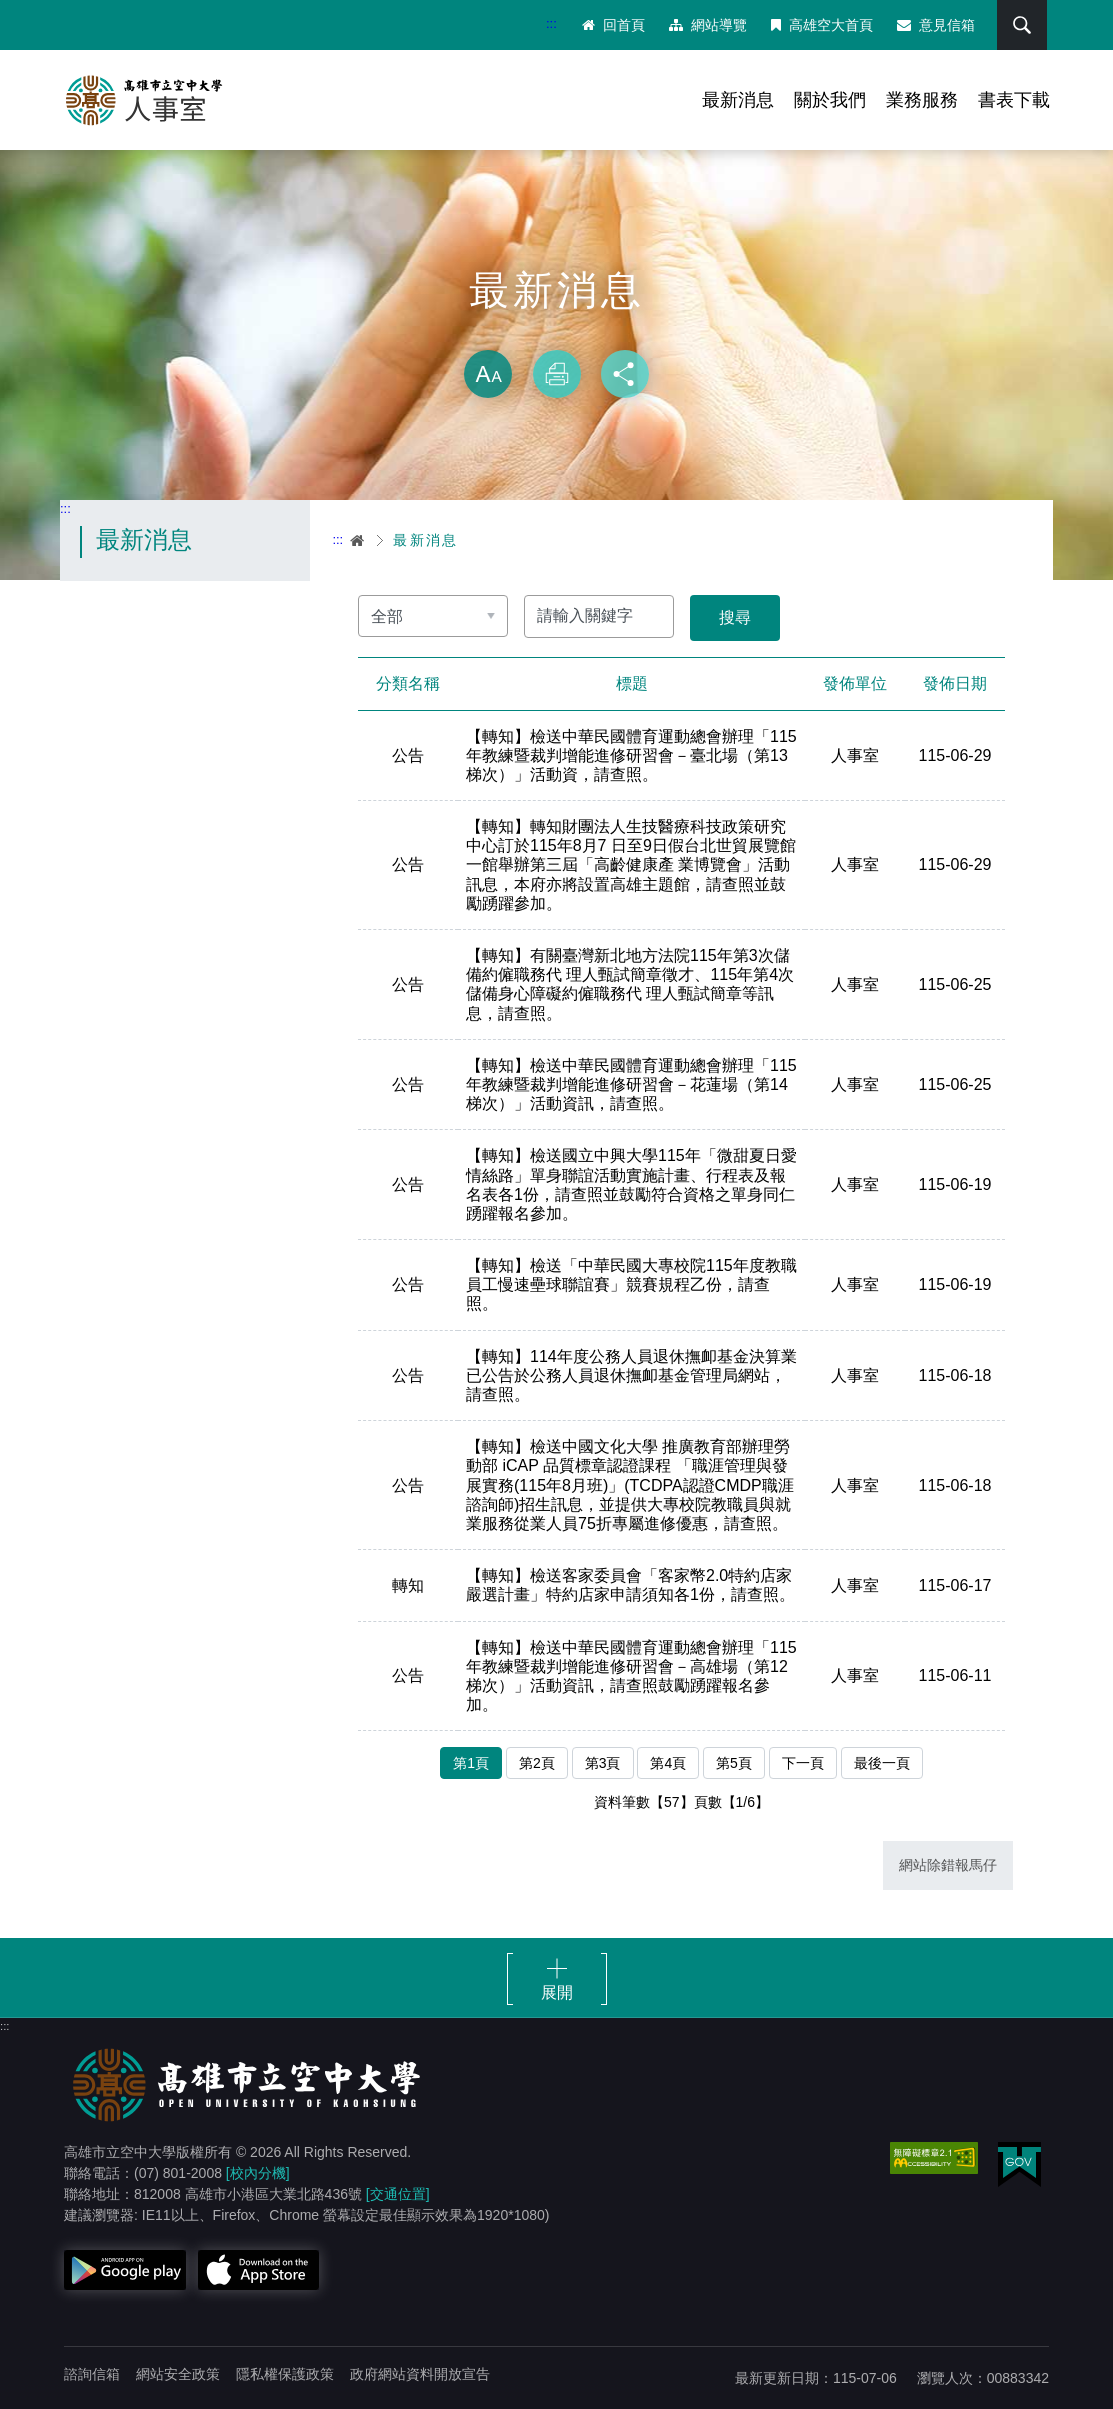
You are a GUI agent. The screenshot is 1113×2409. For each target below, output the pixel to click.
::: (551, 23)
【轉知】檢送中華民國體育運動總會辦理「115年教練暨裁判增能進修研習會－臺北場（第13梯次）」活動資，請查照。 (631, 755)
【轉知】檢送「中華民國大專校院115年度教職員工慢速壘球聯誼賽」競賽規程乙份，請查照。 (631, 1284)
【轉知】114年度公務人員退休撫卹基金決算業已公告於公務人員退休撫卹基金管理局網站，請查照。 (631, 1375)
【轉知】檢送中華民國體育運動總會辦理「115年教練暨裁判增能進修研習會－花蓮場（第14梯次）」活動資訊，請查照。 (631, 1084)
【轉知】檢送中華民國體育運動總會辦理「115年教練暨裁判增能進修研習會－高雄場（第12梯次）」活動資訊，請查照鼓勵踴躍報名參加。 (631, 1676)
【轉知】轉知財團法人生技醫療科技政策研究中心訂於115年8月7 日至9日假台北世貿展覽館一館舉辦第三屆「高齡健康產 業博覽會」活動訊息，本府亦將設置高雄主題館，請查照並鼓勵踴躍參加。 (631, 865)
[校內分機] (258, 2173)
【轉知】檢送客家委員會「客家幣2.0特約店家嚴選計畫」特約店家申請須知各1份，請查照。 (630, 1585)
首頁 (358, 540)
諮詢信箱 (92, 2374)
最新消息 (738, 100)
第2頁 (537, 1763)
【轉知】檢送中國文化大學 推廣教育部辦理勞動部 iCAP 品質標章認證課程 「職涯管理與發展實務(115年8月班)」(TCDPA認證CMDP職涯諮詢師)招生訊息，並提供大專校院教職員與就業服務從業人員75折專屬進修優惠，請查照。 (630, 1485)
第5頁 (734, 1763)
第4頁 (668, 1763)
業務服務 (922, 100)
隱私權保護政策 (285, 2374)
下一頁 (803, 1763)
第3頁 (603, 1763)
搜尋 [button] (1022, 25)
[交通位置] (398, 2194)
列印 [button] (557, 374)
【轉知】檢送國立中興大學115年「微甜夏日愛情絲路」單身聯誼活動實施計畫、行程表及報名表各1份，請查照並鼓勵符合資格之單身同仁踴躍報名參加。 (631, 1184)
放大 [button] (488, 374)
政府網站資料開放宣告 (420, 2374)
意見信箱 (936, 25)
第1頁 (471, 1763)
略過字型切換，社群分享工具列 (557, 330)
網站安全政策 (178, 2374)
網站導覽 (708, 25)
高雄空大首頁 (822, 25)
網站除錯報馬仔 (948, 1865)
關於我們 (830, 100)
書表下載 (1014, 100)
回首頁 (613, 25)
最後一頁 (882, 1763)
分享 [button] (625, 374)
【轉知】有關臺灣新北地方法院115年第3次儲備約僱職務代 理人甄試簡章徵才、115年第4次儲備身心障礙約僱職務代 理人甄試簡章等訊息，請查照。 (630, 984)
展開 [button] (557, 1992)
